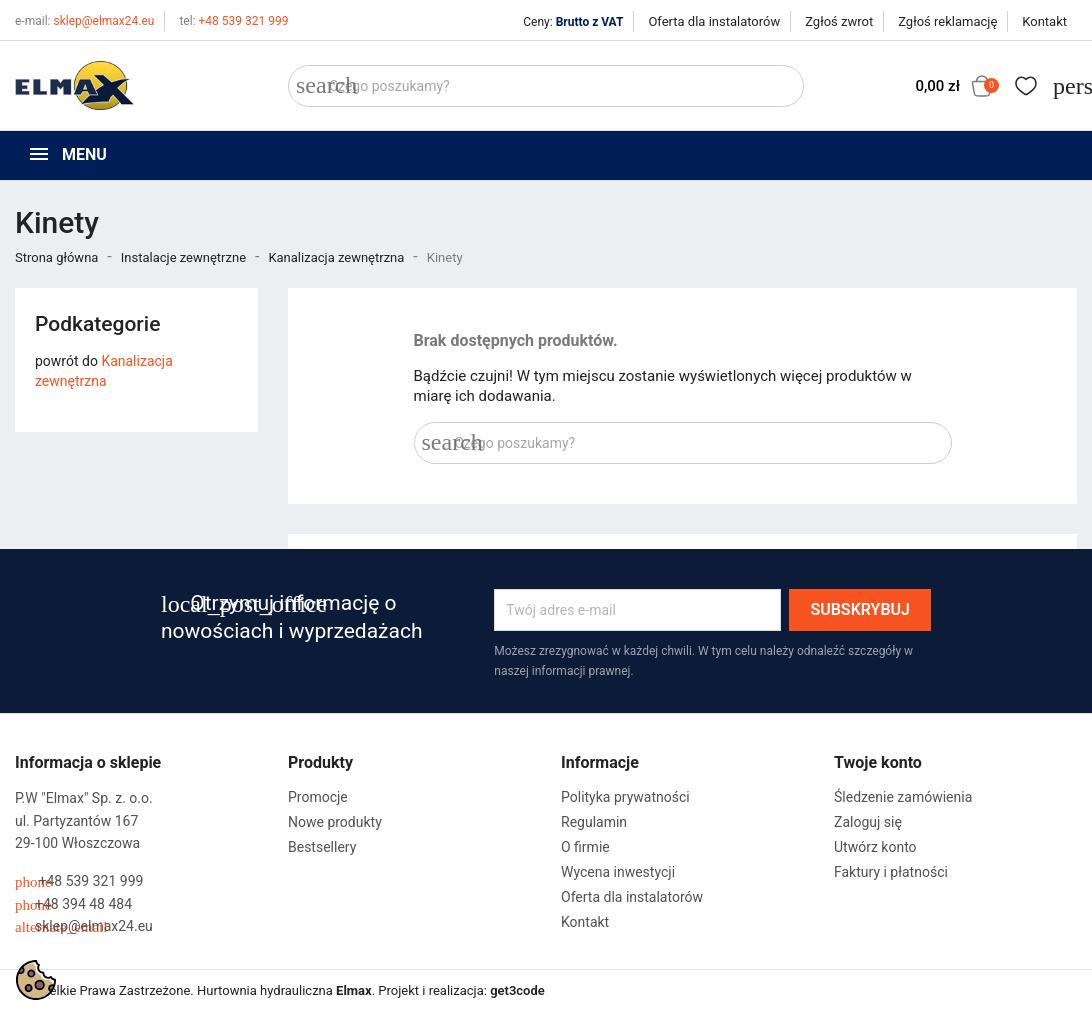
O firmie (585, 847)
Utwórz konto (875, 847)
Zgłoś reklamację (947, 21)
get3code (517, 990)
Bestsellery (322, 847)
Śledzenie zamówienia (903, 797)
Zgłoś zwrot (839, 21)
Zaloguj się (868, 822)
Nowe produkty (335, 822)
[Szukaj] (546, 86)
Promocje (318, 797)
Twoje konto (878, 762)
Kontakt (1044, 21)
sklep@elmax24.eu (84, 21)
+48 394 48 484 (73, 904)
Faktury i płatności (891, 872)
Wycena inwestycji (618, 872)
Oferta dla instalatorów (714, 21)
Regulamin (594, 822)
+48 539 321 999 (233, 21)
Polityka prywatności (625, 797)
